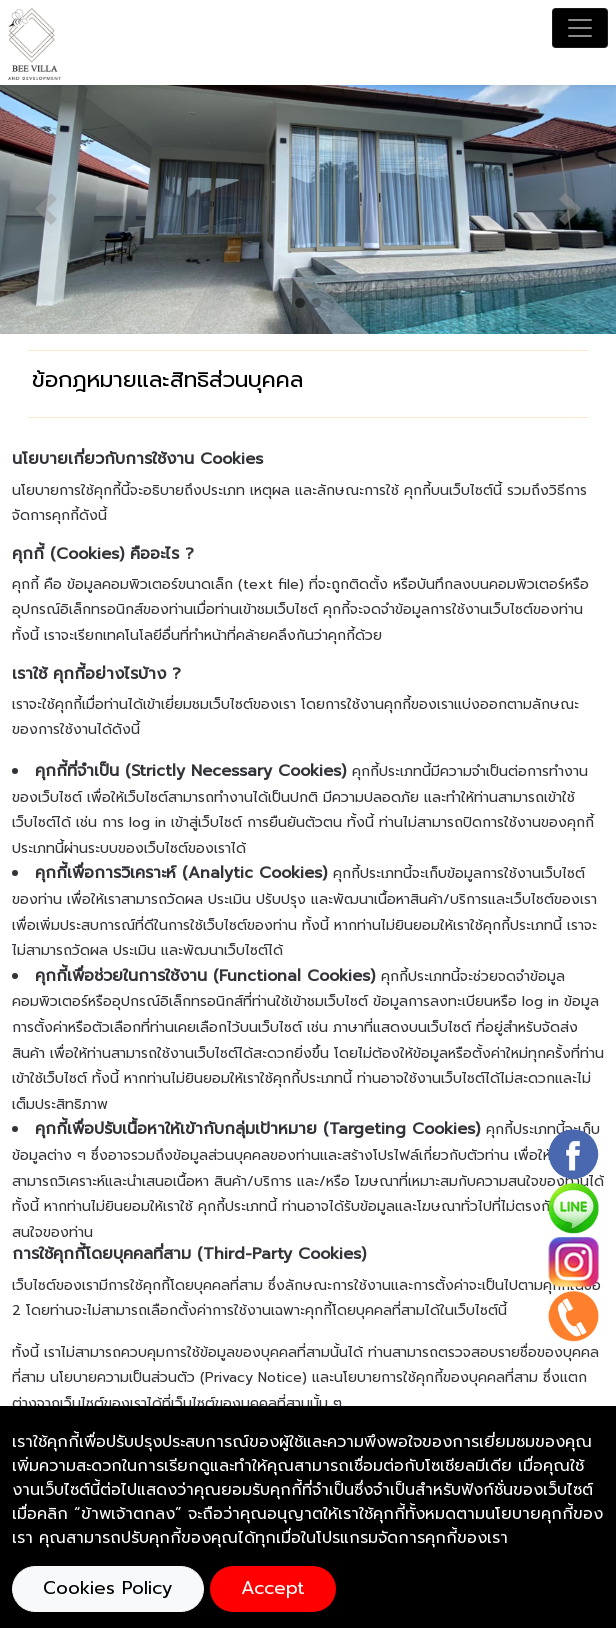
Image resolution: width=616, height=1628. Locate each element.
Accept (273, 1588)
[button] (46, 209)
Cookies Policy (108, 1588)
